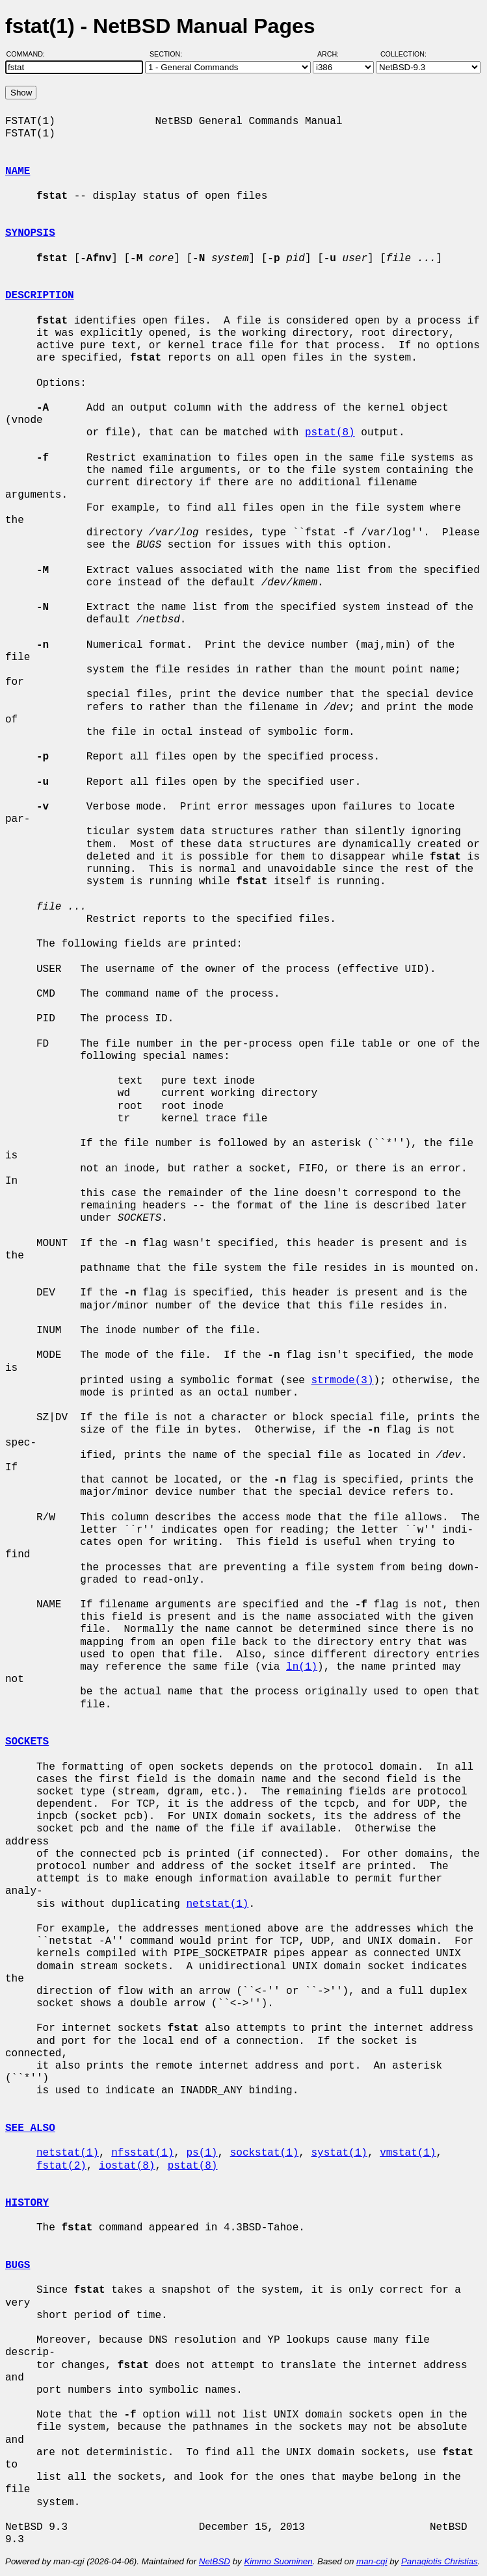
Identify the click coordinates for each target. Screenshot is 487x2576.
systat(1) (339, 2153)
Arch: (333, 54)
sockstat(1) (264, 2153)
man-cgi (371, 2561)
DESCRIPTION (39, 295)
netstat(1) (217, 1904)
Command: (30, 54)
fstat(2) (61, 2166)
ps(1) (201, 2153)
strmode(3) (342, 1380)
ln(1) (301, 1667)
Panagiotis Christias (439, 2561)
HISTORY (27, 2203)
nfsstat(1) (142, 2153)
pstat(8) (330, 433)
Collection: (403, 54)
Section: (169, 54)
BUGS (17, 2265)
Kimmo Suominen (278, 2561)
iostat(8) (127, 2166)
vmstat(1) (408, 2153)
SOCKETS (27, 1742)
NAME (17, 171)
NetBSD (214, 2561)
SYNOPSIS (30, 233)
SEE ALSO (30, 2128)
